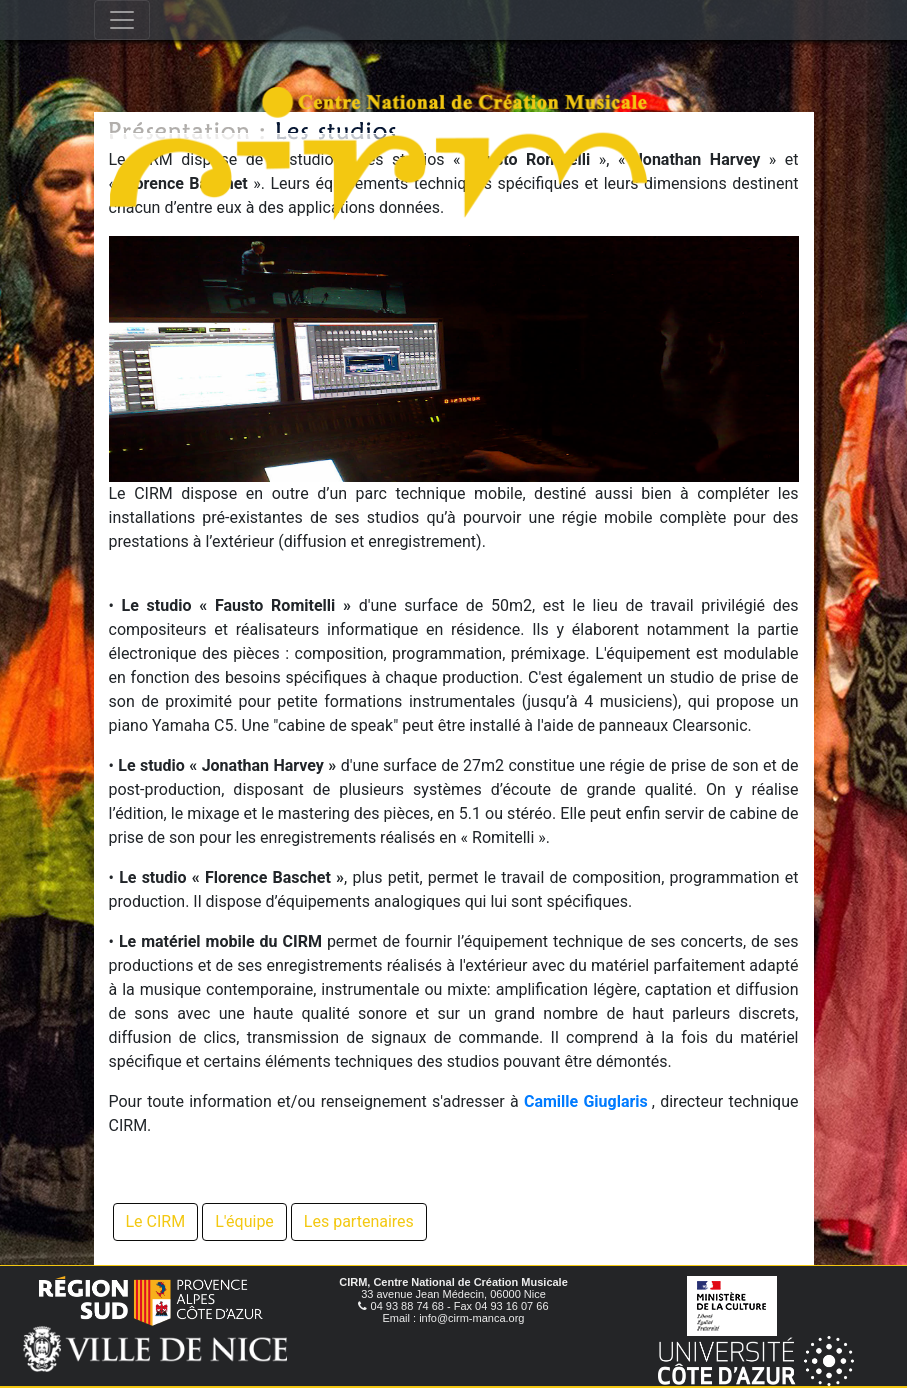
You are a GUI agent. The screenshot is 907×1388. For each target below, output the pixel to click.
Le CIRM (156, 1221)
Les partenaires (359, 1221)
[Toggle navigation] (122, 20)
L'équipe (244, 1221)
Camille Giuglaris (586, 1101)
